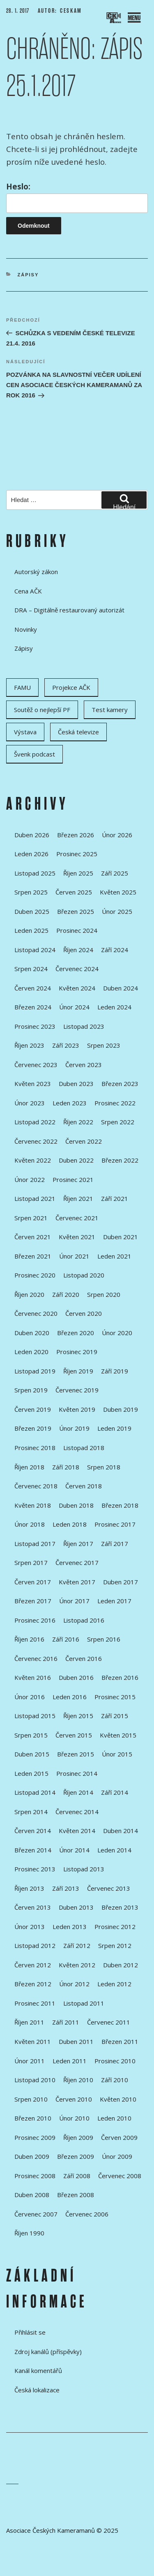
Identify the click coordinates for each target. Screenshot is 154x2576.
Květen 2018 (32, 1505)
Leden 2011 (70, 2061)
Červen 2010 (73, 2099)
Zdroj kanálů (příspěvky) (48, 2351)
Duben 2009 (31, 2156)
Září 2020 (65, 1294)
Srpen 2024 (31, 969)
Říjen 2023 (29, 1045)
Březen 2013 (119, 1907)
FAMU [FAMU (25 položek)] (22, 687)
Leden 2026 (31, 854)
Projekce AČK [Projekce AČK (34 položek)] (71, 687)
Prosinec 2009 (34, 2137)
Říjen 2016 (29, 1639)
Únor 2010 (74, 2118)
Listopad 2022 (34, 1122)
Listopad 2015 (34, 1716)
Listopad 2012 (34, 1945)
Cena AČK (28, 591)
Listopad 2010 (34, 2080)
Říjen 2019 (78, 1371)
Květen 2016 (32, 1677)
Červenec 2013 (108, 1888)
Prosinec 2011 (34, 2003)
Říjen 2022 (78, 1122)
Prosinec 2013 (34, 1869)
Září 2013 (65, 1888)
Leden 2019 (114, 1428)
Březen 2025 (75, 911)
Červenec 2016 (35, 1658)
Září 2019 (114, 1371)
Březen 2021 (32, 1256)
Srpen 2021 (31, 1218)
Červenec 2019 (77, 1390)
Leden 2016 (70, 1697)
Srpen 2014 (31, 1812)
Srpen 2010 (31, 2099)
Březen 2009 (75, 2156)
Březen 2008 (75, 2195)
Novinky (25, 629)
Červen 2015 (73, 1735)
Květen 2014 (77, 1830)
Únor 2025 (117, 911)
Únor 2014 (74, 1850)
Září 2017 (114, 1543)
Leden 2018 (70, 1524)
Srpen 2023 (103, 1045)
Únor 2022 (29, 1179)
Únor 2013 (29, 1926)
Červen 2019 (32, 1409)
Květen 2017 (77, 1582)
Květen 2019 (77, 1409)
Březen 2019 (32, 1428)
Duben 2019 (120, 1409)
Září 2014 (114, 1792)
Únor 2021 (74, 1256)
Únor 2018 (29, 1524)
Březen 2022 (119, 1160)
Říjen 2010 (78, 2080)
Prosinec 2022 (115, 1103)
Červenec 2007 (35, 2214)
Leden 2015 (31, 1773)
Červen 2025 (73, 892)
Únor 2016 (29, 1697)
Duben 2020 (31, 1333)
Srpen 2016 (103, 1639)
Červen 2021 (32, 1237)
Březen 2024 (32, 1007)
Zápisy (28, 274)
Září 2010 (114, 2080)
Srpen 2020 (103, 1294)
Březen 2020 (75, 1333)
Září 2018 (65, 1467)
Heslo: (77, 197)
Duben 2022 (76, 1160)
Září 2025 (114, 873)
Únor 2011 (29, 2061)
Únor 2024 (74, 1007)
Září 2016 (65, 1639)
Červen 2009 (119, 2137)
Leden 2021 (114, 1256)
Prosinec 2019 (76, 1352)
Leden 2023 (70, 1103)
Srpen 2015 (31, 1735)
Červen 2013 (32, 1907)
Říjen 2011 (29, 2022)
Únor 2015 (117, 1754)
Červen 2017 (32, 1582)
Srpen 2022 (117, 1122)
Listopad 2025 (34, 873)
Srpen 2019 (31, 1390)
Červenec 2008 (119, 2176)
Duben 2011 (76, 2041)
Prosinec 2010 (115, 2061)
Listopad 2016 (83, 1620)
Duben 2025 (31, 911)
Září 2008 (76, 2176)
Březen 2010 (32, 2118)
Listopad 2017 (34, 1543)
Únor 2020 (117, 1333)
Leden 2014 (114, 1850)
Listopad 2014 (34, 1792)
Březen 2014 (32, 1850)
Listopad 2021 (34, 1198)
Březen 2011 (119, 2041)
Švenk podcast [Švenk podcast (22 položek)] (34, 754)
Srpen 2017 (31, 1562)
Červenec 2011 (108, 2022)
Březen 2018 (119, 1505)
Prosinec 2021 (73, 1179)
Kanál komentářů (38, 2370)
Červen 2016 (83, 1658)
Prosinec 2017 (115, 1524)
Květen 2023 (32, 1083)
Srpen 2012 (114, 1945)
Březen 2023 (119, 1083)
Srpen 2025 (31, 892)
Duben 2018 (76, 1505)
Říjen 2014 (78, 1792)
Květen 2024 (77, 988)
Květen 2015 (118, 1735)
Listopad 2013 (83, 1869)
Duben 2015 (31, 1754)
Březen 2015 (75, 1754)
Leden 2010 (114, 2118)
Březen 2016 (119, 1677)
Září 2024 (114, 950)
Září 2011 (65, 2022)
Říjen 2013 (29, 1888)
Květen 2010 (118, 2099)
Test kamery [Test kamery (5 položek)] (110, 709)
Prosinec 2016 (34, 1620)
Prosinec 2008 (34, 2176)
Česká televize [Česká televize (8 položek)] (78, 732)
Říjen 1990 (29, 2233)
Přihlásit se (30, 2332)
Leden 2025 (31, 930)
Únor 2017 (74, 1601)
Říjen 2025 (78, 873)
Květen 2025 (118, 892)
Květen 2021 (77, 1237)
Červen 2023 (83, 1064)
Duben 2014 (120, 1830)
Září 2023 (65, 1045)
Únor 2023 (29, 1103)
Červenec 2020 (35, 1313)
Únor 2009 (117, 2156)
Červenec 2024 (77, 969)
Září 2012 (76, 1945)
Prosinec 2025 (76, 854)
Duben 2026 (31, 835)
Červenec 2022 (35, 1141)
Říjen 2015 (78, 1716)
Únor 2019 (74, 1428)
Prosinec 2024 (76, 930)
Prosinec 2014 (76, 1773)
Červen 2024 (32, 988)
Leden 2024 (114, 1007)
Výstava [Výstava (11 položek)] (25, 732)
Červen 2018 (83, 1486)
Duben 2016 (76, 1677)
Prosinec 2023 (34, 1026)
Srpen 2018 (103, 1467)
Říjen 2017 (78, 1543)
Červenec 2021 (77, 1218)
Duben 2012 (120, 1965)
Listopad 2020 (83, 1275)
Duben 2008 (31, 2195)
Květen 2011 (32, 2041)
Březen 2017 (32, 1601)
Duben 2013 (76, 1907)
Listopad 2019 (34, 1371)
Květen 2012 (77, 1965)
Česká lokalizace (37, 2390)
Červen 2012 (32, 1965)
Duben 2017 (120, 1582)
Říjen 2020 (29, 1294)
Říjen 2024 (78, 950)
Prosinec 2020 (34, 1275)
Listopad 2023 (83, 1026)
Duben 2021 (120, 1237)
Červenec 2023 (35, 1064)
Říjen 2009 (78, 2137)
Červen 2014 (32, 1830)
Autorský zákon (36, 572)
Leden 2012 (114, 1984)
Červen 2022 (83, 1141)
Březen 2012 (32, 1984)
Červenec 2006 (86, 2214)
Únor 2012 (74, 1984)
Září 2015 (114, 1716)
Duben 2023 (76, 1083)
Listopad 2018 (83, 1447)
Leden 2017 (114, 1601)
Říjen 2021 (78, 1198)
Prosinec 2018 (34, 1447)
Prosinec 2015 (115, 1697)
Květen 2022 (32, 1160)
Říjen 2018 (29, 1467)
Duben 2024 (120, 988)
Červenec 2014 (77, 1812)
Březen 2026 (75, 835)
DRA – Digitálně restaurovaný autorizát (69, 610)
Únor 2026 (117, 835)
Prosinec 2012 (115, 1926)
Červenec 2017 (77, 1562)
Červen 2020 (83, 1313)
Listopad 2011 (83, 2003)
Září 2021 (114, 1198)
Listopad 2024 (34, 950)
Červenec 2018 (35, 1486)
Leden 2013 (70, 1926)
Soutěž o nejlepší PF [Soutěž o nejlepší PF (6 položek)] (42, 709)
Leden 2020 (31, 1352)
